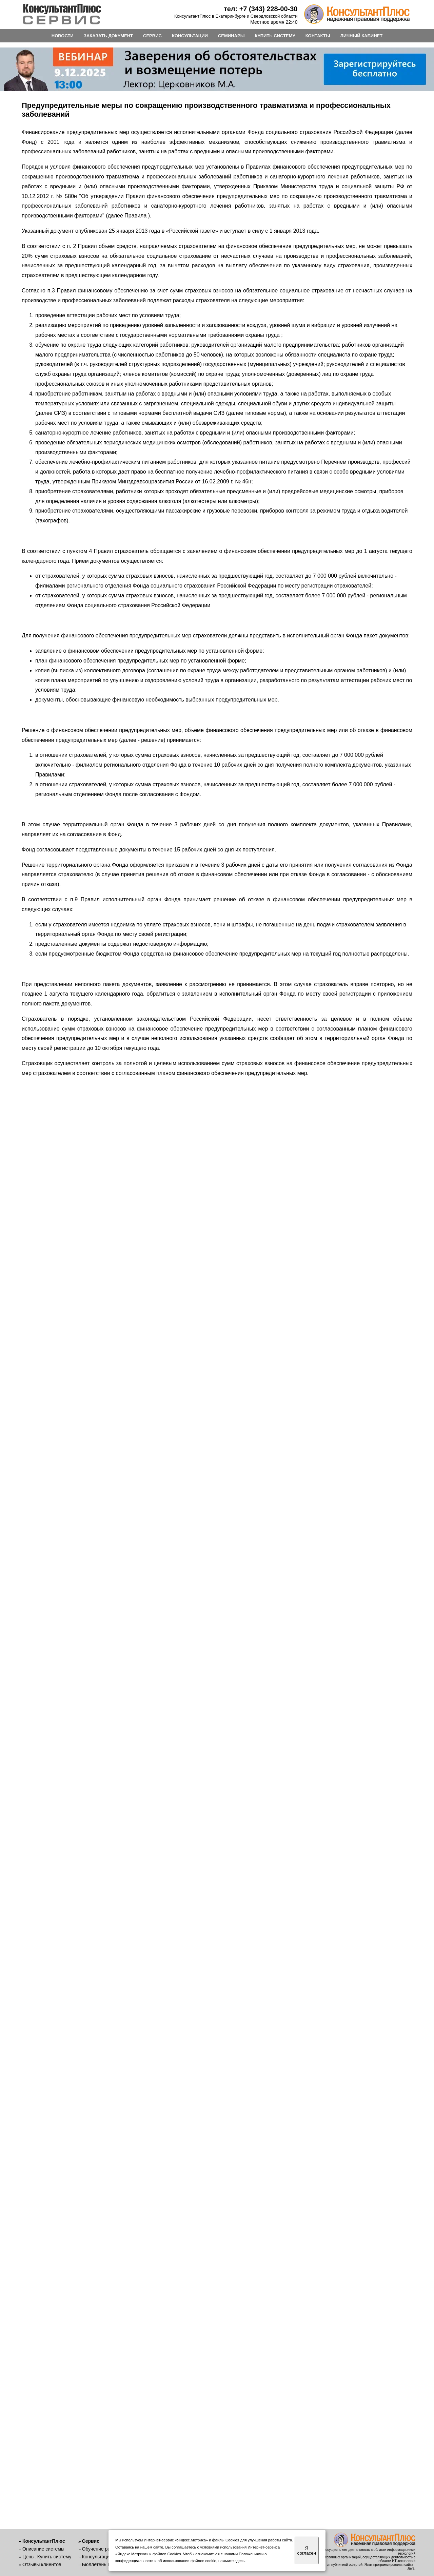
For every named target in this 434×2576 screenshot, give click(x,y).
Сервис (90, 2541)
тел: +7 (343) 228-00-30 (261, 9)
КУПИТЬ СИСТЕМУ (275, 35)
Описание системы (43, 2549)
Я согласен (306, 2550)
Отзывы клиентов (41, 2564)
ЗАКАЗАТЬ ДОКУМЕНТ (108, 35)
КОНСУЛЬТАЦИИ (190, 35)
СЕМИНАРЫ (231, 35)
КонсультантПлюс (43, 2541)
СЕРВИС (152, 35)
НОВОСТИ (63, 35)
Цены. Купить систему (47, 2556)
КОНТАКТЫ (317, 35)
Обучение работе (101, 2549)
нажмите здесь (231, 2561)
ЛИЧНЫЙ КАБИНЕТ (361, 35)
